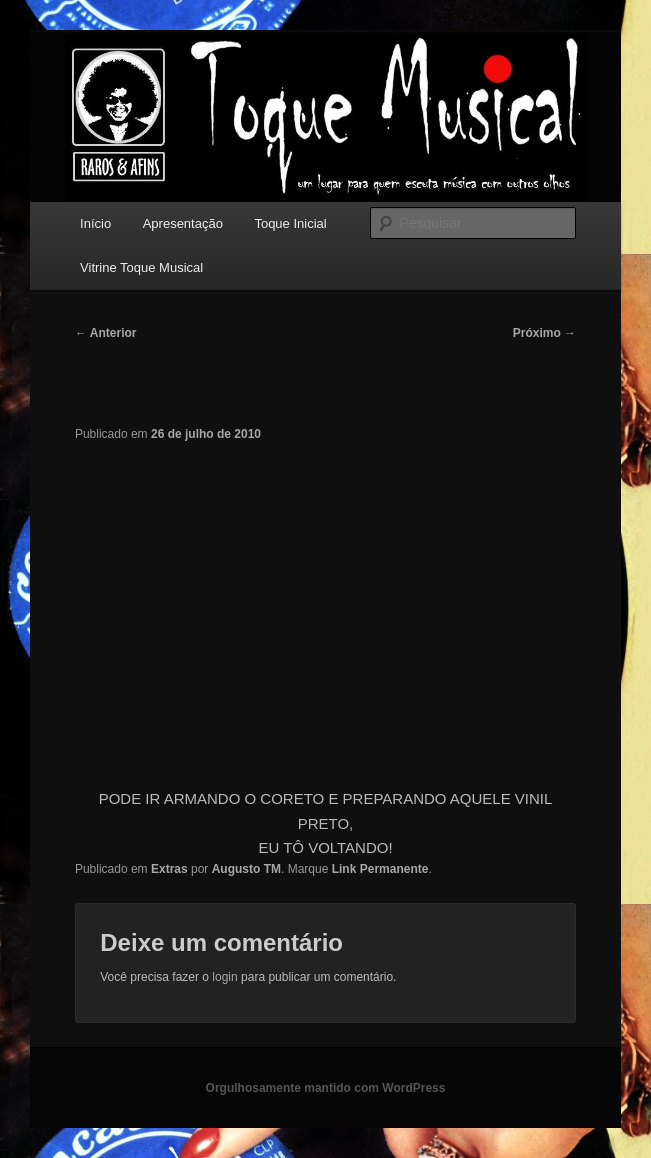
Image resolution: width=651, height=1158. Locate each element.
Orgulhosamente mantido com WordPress (326, 1088)
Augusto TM (246, 869)
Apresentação (183, 223)
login (224, 977)
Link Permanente (380, 869)
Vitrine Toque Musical (141, 267)
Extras (169, 869)
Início (95, 223)
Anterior (106, 333)
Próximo (544, 333)
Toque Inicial (290, 223)
